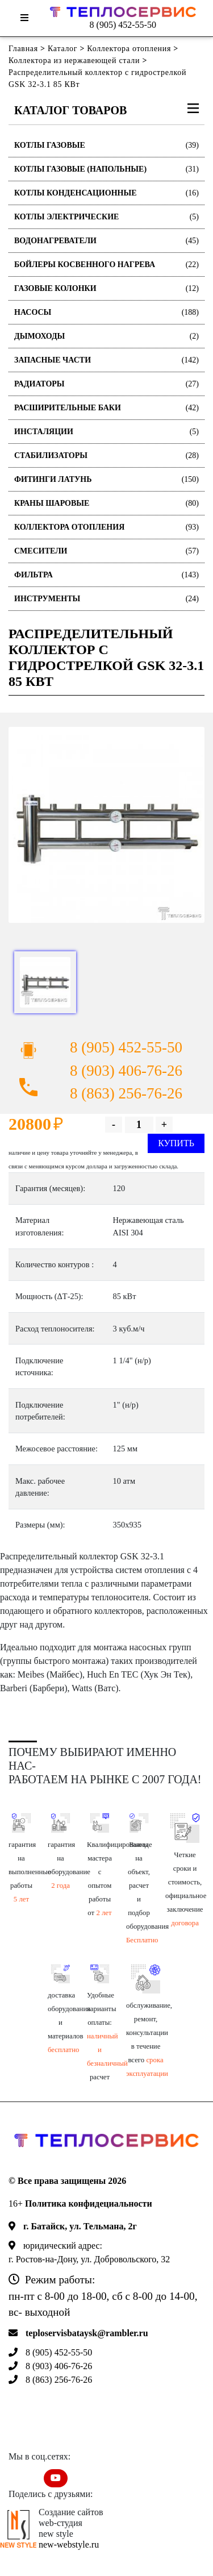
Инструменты (106, 599)
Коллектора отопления (129, 48)
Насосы (106, 312)
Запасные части (106, 360)
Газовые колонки (106, 288)
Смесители (106, 551)
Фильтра (106, 575)
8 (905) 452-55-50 (123, 25)
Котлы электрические (106, 217)
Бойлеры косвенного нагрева (106, 264)
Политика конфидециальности (88, 2203)
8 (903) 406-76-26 (126, 1070)
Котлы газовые (106, 145)
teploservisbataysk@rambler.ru (87, 2333)
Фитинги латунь (106, 479)
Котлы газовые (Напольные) (106, 169)
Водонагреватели (106, 241)
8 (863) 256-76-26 (126, 1093)
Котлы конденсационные (106, 193)
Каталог (62, 48)
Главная (23, 48)
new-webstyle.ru (69, 2544)
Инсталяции (106, 432)
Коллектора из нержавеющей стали (74, 60)
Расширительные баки (106, 408)
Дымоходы (106, 336)
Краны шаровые (106, 503)
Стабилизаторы (106, 455)
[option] (106, 825)
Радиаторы (106, 384)
